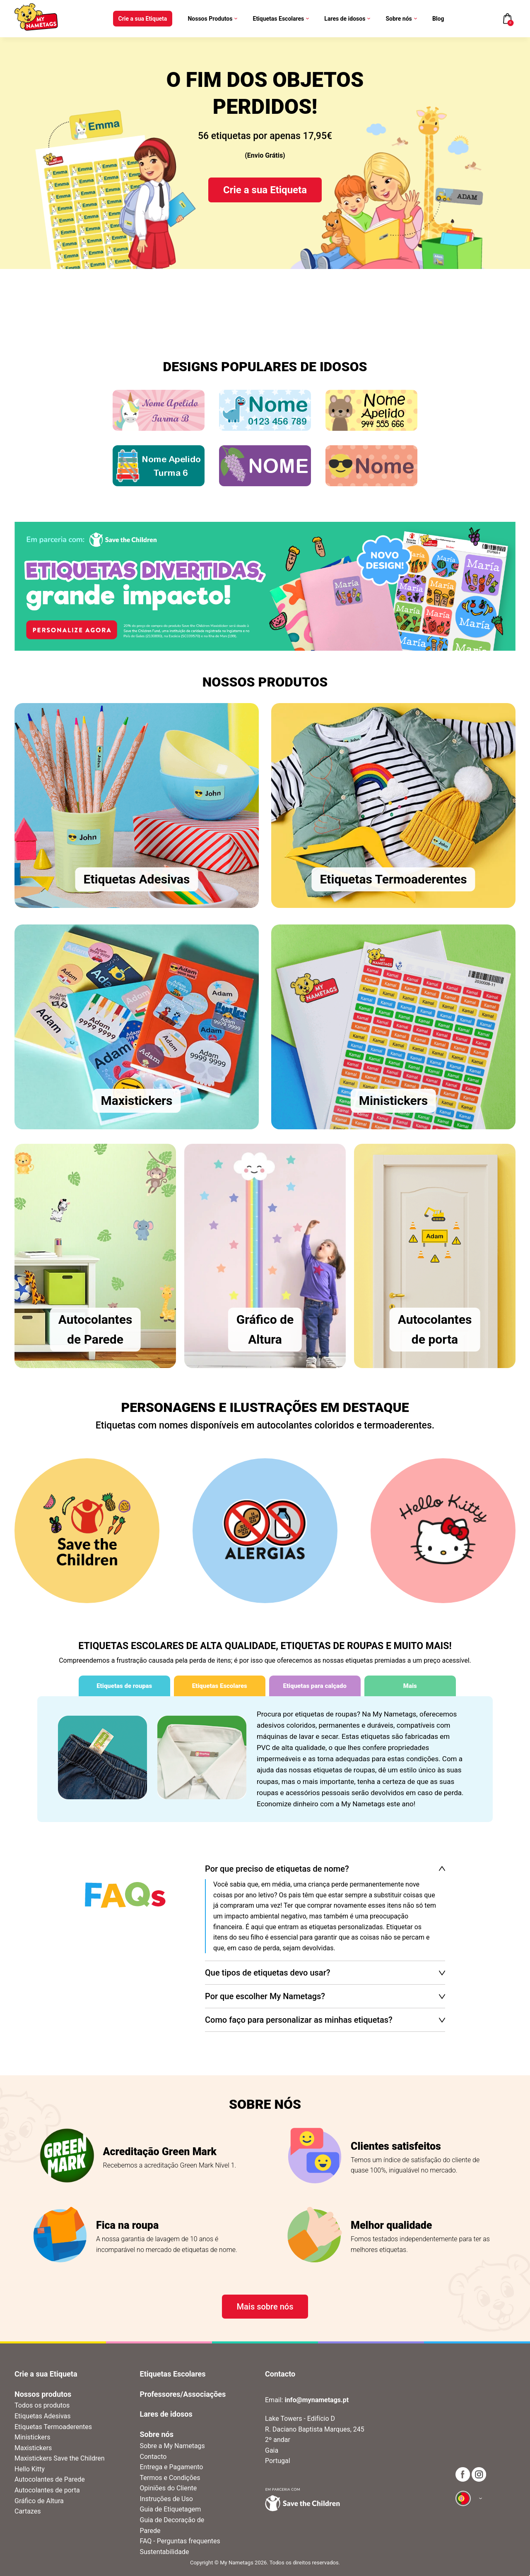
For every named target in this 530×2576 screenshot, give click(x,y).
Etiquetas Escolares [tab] (219, 1686)
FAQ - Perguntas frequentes (180, 2541)
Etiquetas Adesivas (42, 2416)
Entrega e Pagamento (171, 2467)
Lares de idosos (347, 18)
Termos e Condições (170, 2478)
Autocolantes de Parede (49, 2479)
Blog (438, 18)
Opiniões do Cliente (168, 2488)
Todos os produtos (42, 2405)
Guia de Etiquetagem (170, 2509)
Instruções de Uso (166, 2499)
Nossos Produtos (212, 18)
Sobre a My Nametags (172, 2446)
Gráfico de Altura (39, 2501)
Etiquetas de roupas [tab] (124, 1686)
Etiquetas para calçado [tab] (315, 1686)
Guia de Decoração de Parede (172, 2525)
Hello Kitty (29, 2469)
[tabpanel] (265, 1759)
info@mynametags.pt (316, 2400)
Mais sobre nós (265, 2307)
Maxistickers (33, 2448)
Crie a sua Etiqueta (142, 18)
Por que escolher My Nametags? (265, 1996)
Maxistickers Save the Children (59, 2458)
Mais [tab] (410, 1686)
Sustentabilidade (164, 2552)
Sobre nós (401, 18)
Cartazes (27, 2511)
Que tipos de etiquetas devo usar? (267, 1973)
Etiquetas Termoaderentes (53, 2427)
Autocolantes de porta (47, 2490)
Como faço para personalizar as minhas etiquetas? (299, 2020)
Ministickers (32, 2437)
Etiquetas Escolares (281, 18)
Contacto (153, 2457)
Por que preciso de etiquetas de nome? (277, 1869)
